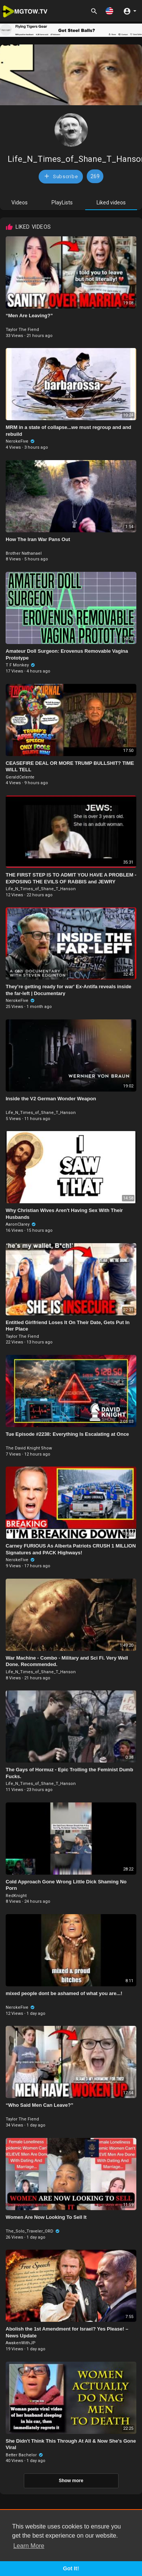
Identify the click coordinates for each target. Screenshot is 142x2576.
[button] (109, 11)
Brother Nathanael (24, 553)
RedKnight (16, 1895)
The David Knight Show (29, 1448)
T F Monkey (20, 665)
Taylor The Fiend (22, 329)
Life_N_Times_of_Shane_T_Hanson (41, 888)
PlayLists (62, 202)
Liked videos (111, 202)
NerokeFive (20, 441)
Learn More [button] (28, 2546)
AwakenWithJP (21, 2342)
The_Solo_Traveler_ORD (33, 2231)
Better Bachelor (24, 2455)
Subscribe (61, 176)
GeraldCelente (20, 777)
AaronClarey (21, 1224)
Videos (19, 202)
